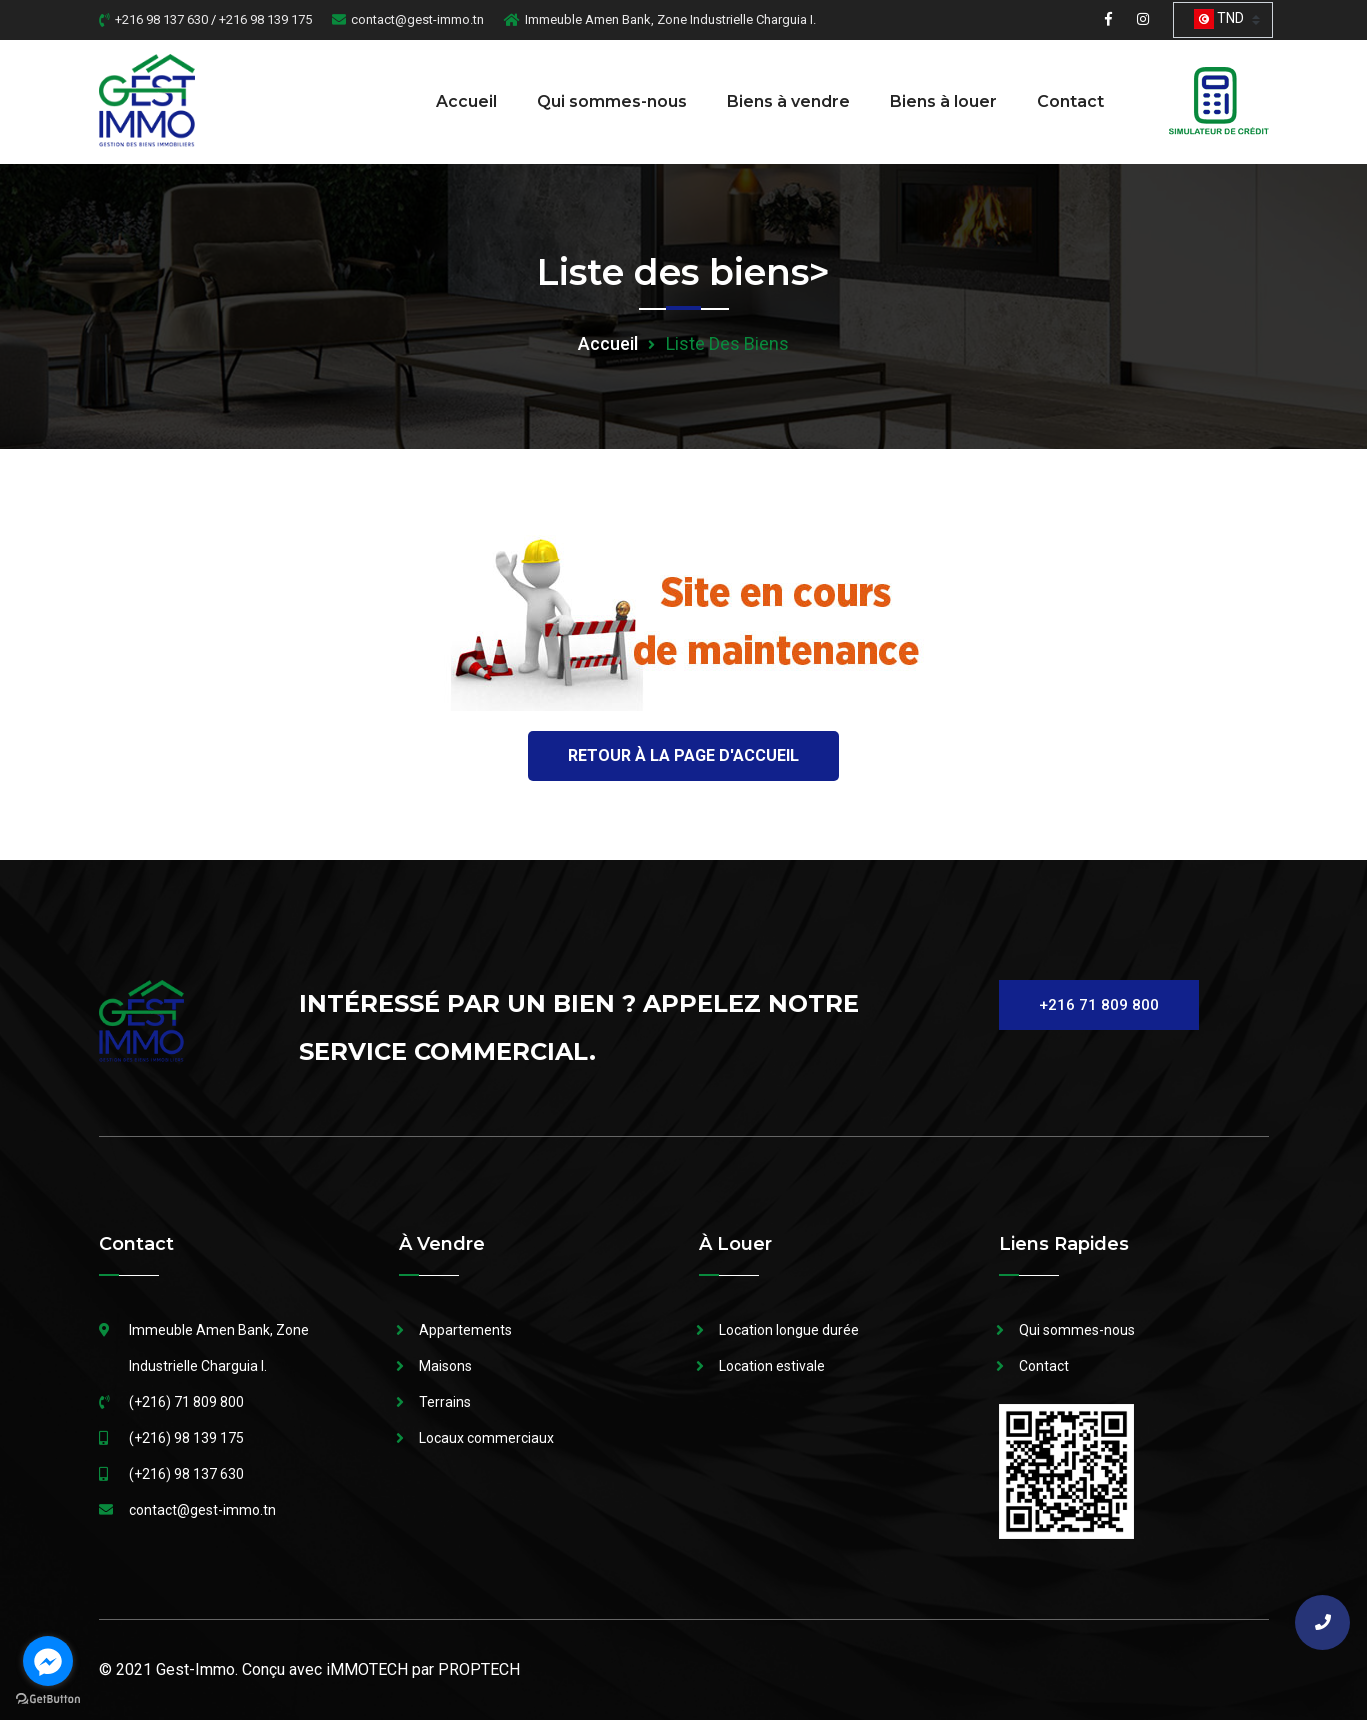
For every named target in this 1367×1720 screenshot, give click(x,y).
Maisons (445, 1366)
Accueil (466, 101)
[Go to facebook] (48, 1661)
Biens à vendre (788, 101)
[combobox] (1223, 20)
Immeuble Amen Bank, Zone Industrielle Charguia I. (670, 19)
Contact (1070, 101)
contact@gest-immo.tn (417, 19)
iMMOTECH (367, 1669)
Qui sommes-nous (612, 101)
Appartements (465, 1330)
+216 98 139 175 (265, 19)
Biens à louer (943, 101)
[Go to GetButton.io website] (48, 1699)
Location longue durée (789, 1330)
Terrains (445, 1402)
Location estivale (772, 1366)
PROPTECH (479, 1669)
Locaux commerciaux (486, 1438)
